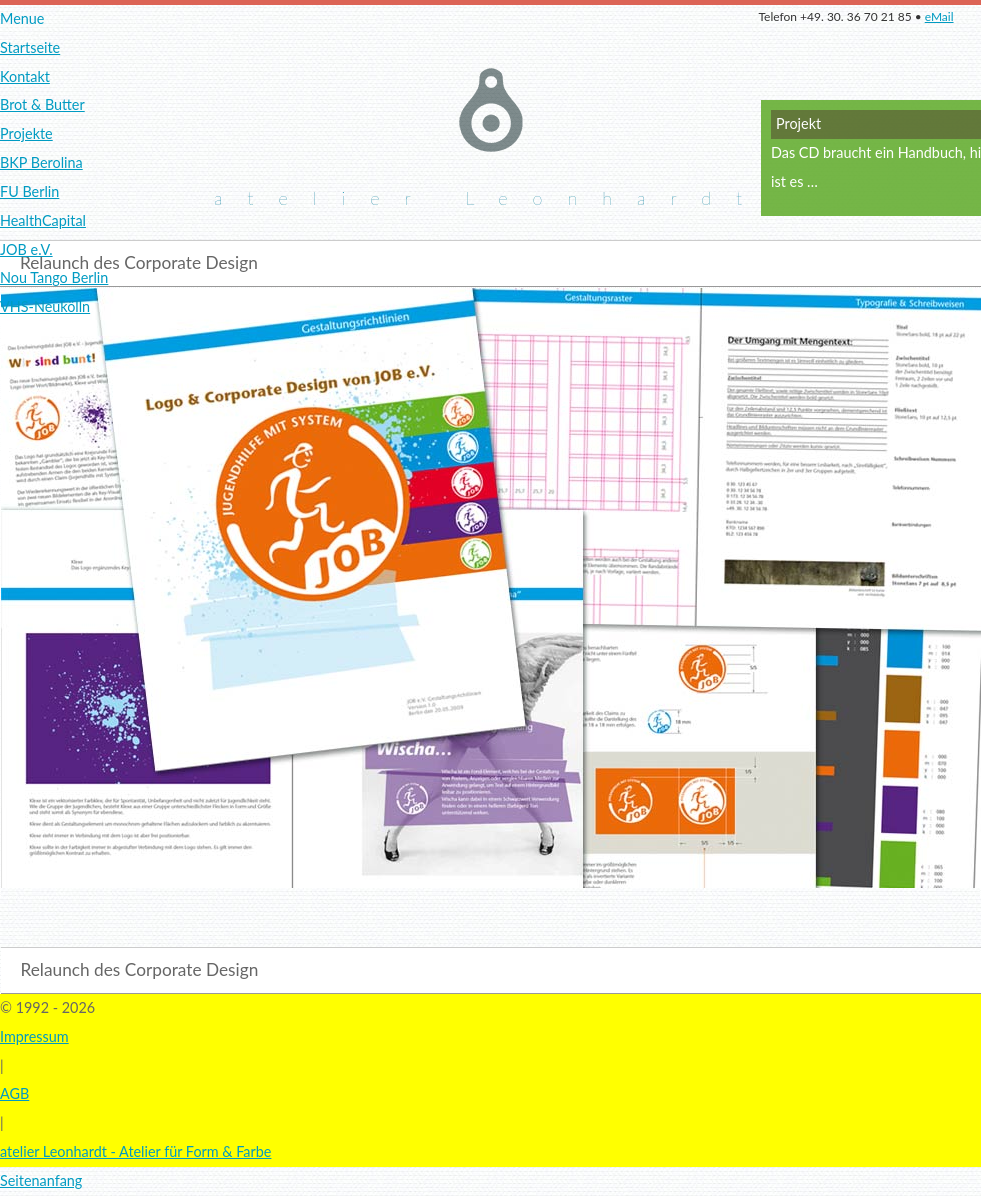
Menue (22, 18)
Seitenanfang (41, 1180)
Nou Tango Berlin (54, 277)
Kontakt (25, 76)
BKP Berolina (41, 162)
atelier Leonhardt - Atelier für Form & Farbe (135, 1151)
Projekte (26, 133)
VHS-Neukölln (45, 306)
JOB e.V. (26, 249)
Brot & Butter (42, 104)
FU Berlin (29, 191)
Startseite (30, 47)
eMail (939, 16)
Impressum (34, 1036)
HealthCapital (43, 220)
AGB (14, 1093)
